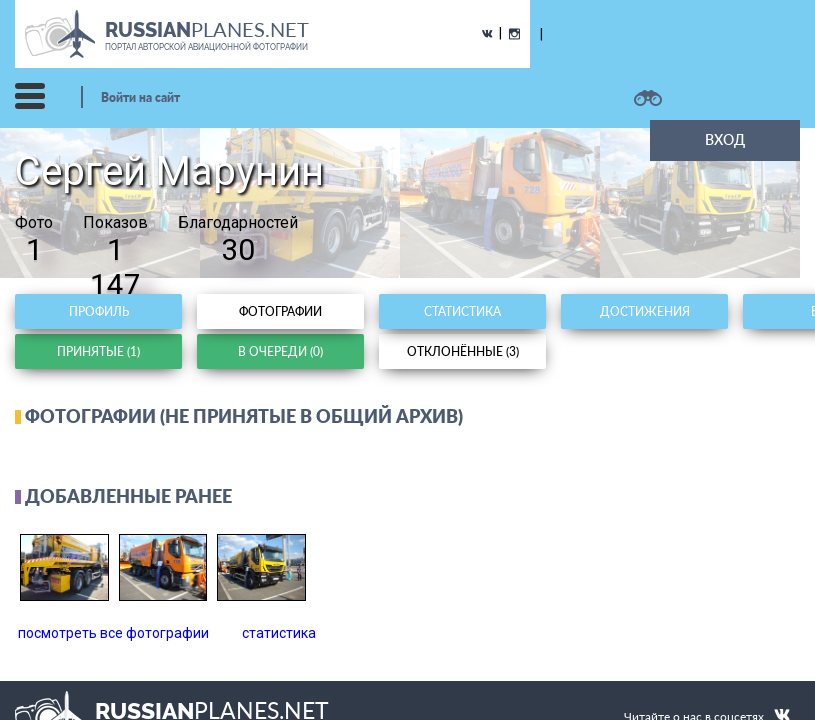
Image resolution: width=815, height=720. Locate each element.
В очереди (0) (280, 351)
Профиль (99, 311)
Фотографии (280, 311)
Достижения (645, 311)
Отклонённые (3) (463, 351)
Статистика (462, 311)
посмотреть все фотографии (113, 633)
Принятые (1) (98, 351)
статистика (279, 633)
